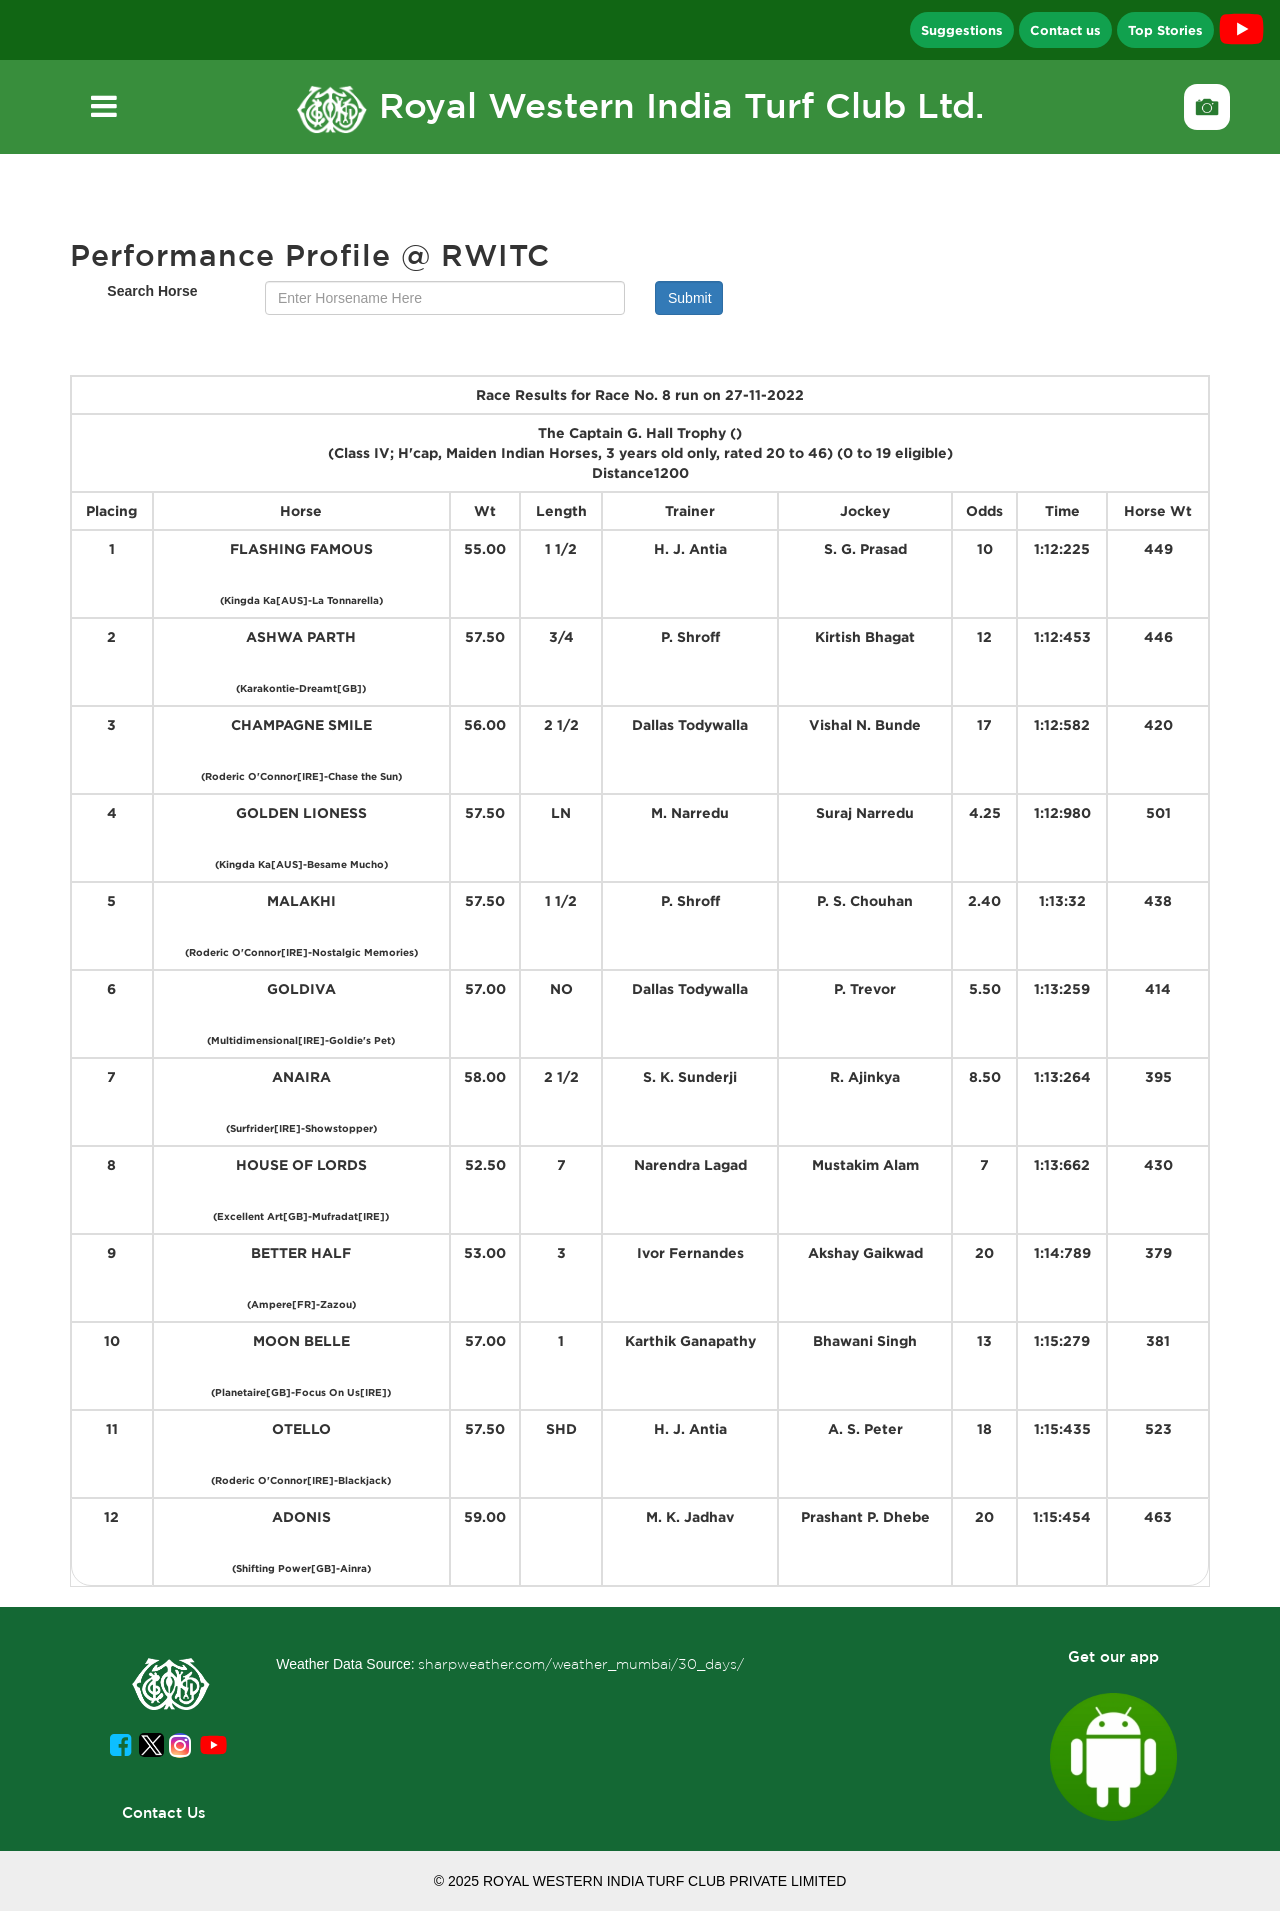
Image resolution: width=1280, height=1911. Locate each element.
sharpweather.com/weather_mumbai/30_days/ (581, 1664)
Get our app (1113, 1656)
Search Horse (152, 291)
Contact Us (164, 1812)
